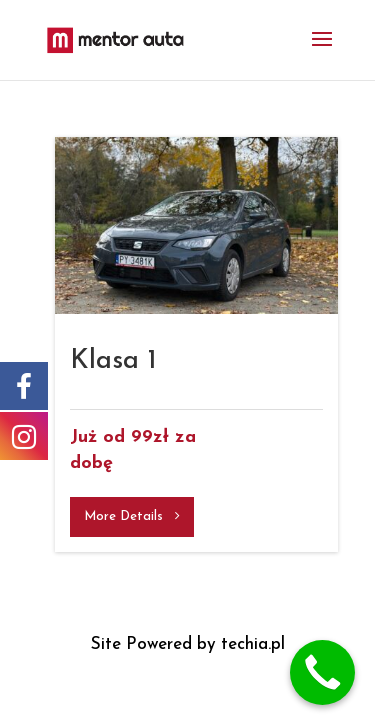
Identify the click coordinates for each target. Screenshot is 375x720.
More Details (132, 516)
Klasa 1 (113, 361)
